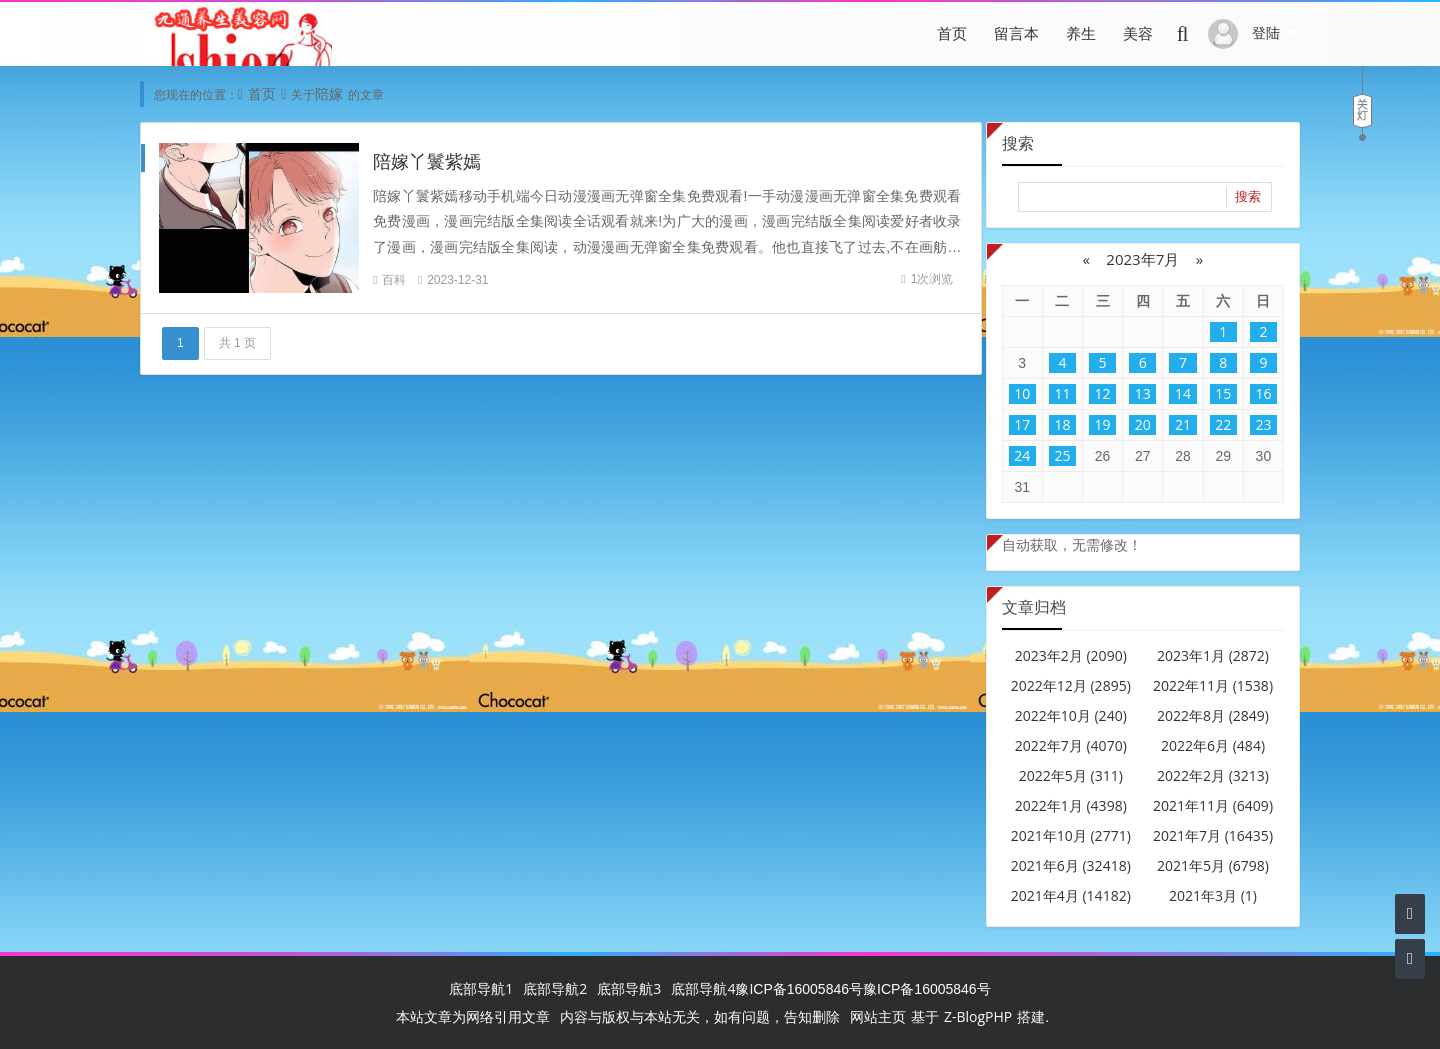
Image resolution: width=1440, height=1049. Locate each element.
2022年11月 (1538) (1213, 685)
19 (1103, 424)
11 (1062, 393)
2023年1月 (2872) (1213, 655)
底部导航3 (629, 988)
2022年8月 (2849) (1213, 715)
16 (1263, 393)
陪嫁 (329, 93)
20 (1143, 424)
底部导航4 (703, 988)
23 (1263, 424)
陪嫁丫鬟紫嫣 (427, 161)
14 (1183, 393)
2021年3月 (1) (1213, 895)
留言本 (1016, 33)
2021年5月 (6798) (1213, 865)
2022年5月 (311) (1071, 775)
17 (1022, 424)
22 (1223, 424)
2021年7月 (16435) (1213, 835)
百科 (394, 279)
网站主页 (878, 1016)
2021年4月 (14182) (1071, 895)
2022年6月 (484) (1213, 745)
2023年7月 (1142, 259)
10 (1022, 393)
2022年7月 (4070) (1071, 745)
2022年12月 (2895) (1071, 685)
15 (1223, 393)
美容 (1138, 33)
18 (1062, 424)
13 (1143, 393)
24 (1022, 455)
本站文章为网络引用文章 (473, 1016)
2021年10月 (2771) (1071, 835)
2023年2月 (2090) (1071, 655)
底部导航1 (481, 988)
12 (1103, 393)
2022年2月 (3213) (1213, 775)
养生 (1081, 33)
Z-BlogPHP (978, 1016)
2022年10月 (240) (1071, 715)
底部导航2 (555, 988)
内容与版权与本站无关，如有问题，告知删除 (700, 1016)
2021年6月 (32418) (1071, 865)
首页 (952, 33)
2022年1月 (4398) (1071, 805)
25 (1062, 455)
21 (1183, 424)
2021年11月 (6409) (1213, 805)
